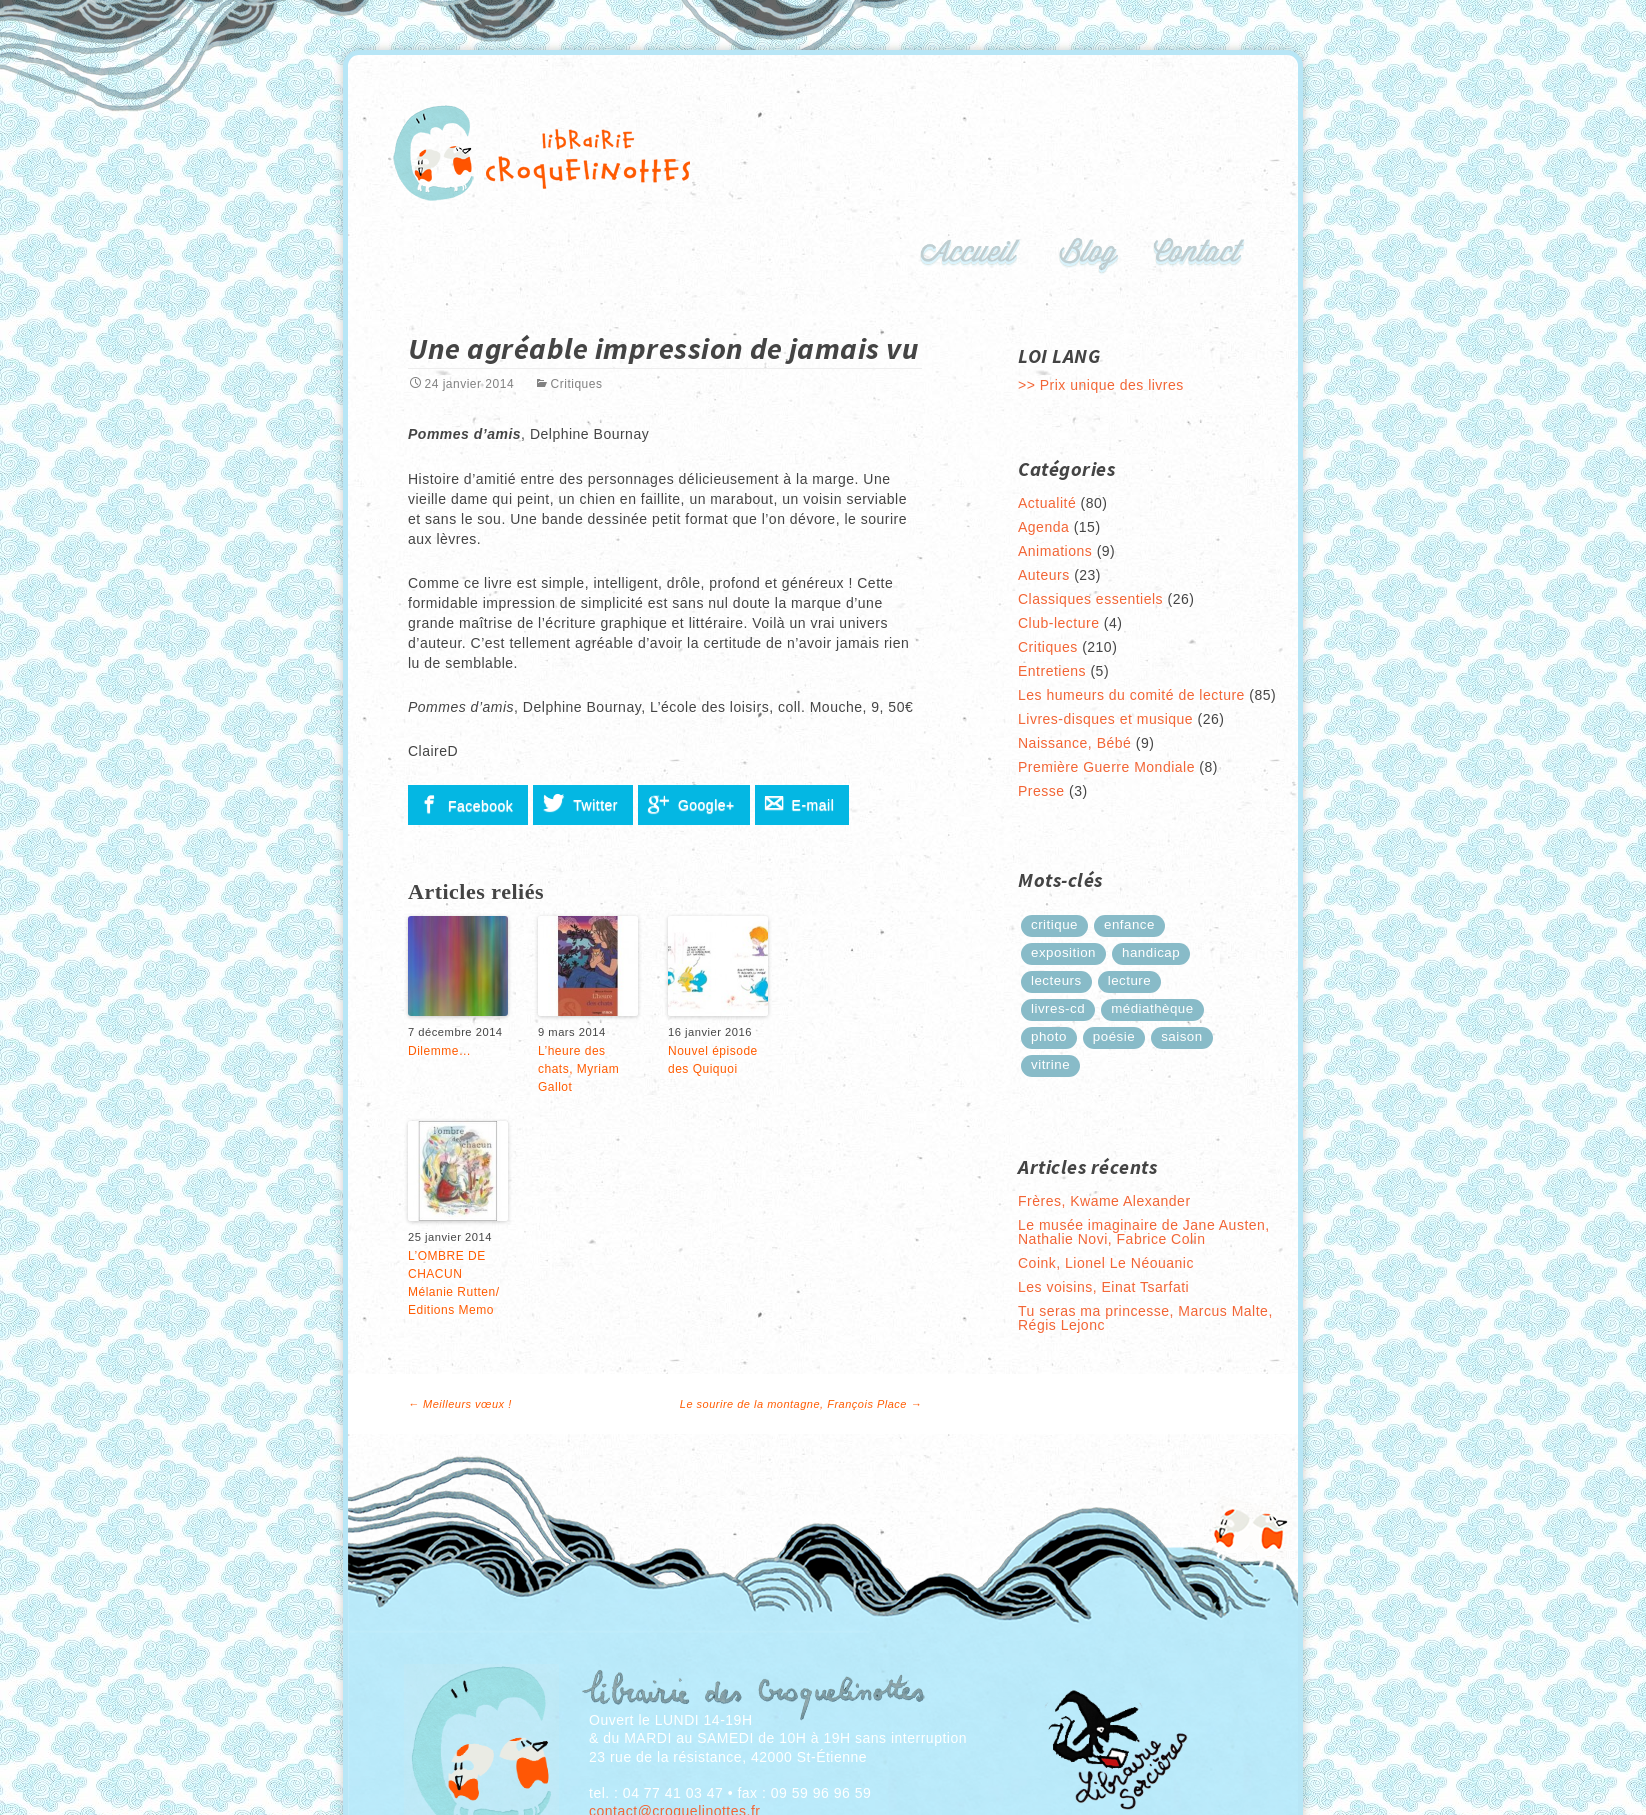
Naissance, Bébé (1074, 743)
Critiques (577, 384)
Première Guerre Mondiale (1106, 767)
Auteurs (1044, 575)
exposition (1063, 952)
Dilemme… (439, 1051)
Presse (1041, 791)
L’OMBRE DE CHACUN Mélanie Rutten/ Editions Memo (454, 1283)
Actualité (1047, 503)
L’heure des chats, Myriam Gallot (578, 1069)
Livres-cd (1058, 1008)
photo (1049, 1036)
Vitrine (1050, 1064)
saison (1182, 1036)
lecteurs (1056, 980)
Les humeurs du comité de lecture (1131, 695)
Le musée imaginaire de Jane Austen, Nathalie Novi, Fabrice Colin (1144, 1232)
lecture (1130, 980)
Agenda (1043, 527)
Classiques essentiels (1090, 599)
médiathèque (1152, 1008)
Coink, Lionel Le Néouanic (1106, 1263)
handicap (1151, 952)
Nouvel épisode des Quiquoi (713, 1060)
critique (1054, 924)
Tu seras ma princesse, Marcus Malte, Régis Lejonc (1145, 1318)
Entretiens (1052, 671)
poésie (1114, 1036)
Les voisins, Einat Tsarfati (1103, 1287)
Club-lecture (1058, 623)
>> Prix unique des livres (1101, 385)
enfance (1129, 924)
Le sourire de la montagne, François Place (801, 1404)
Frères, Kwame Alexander (1104, 1201)
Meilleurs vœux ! (460, 1404)
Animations (1055, 551)
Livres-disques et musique (1105, 719)
